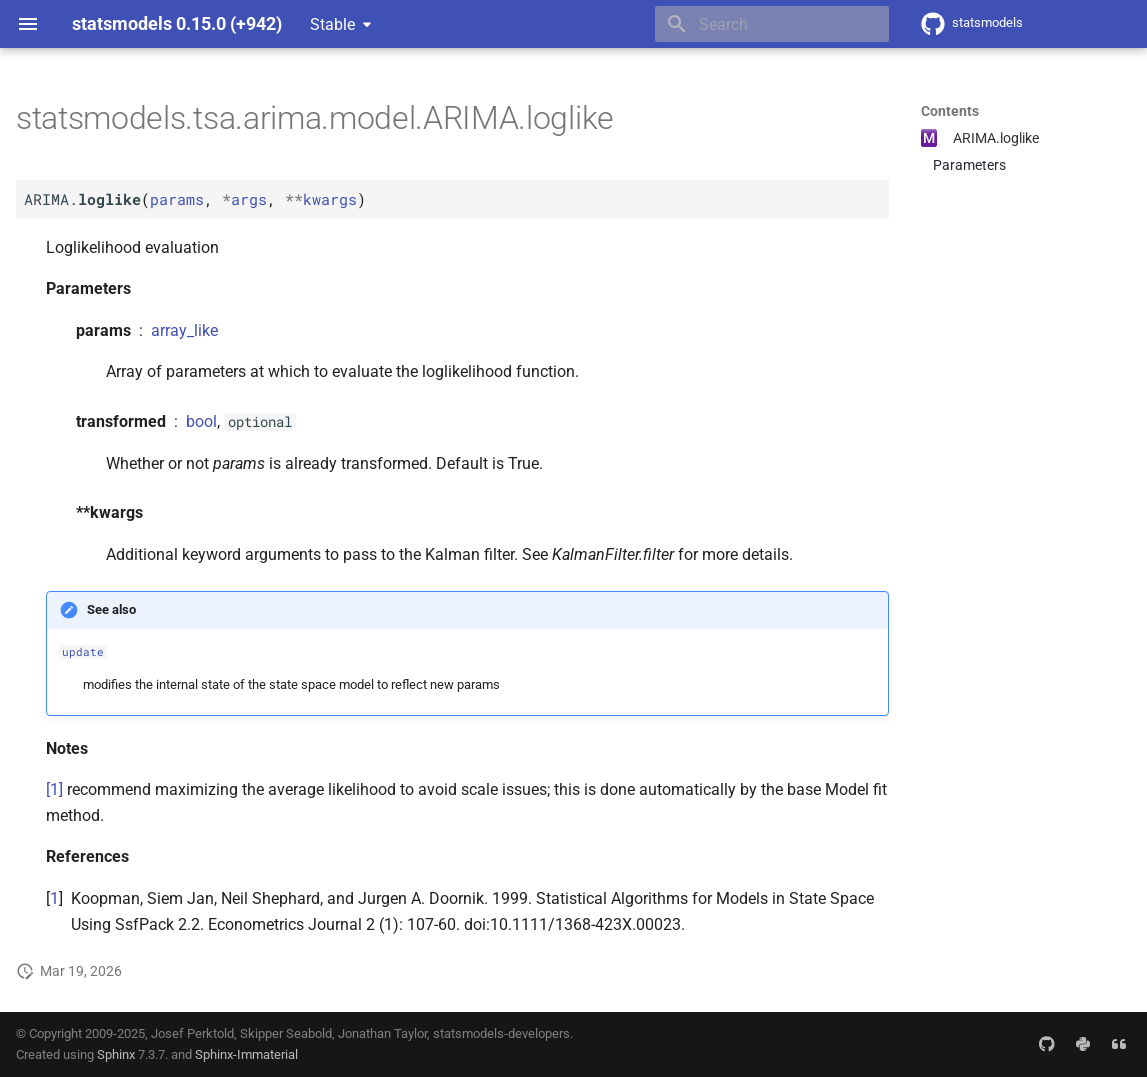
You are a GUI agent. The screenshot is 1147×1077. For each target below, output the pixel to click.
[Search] (772, 24)
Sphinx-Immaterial (246, 1054)
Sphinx (116, 1054)
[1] (54, 789)
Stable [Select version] (332, 24)
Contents (950, 111)
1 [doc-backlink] (54, 898)
